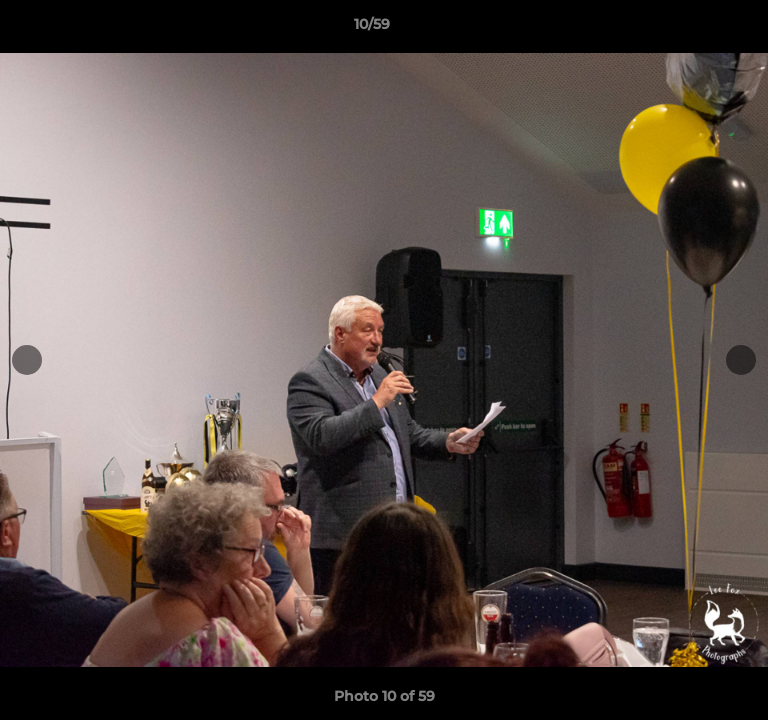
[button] (696, 29)
